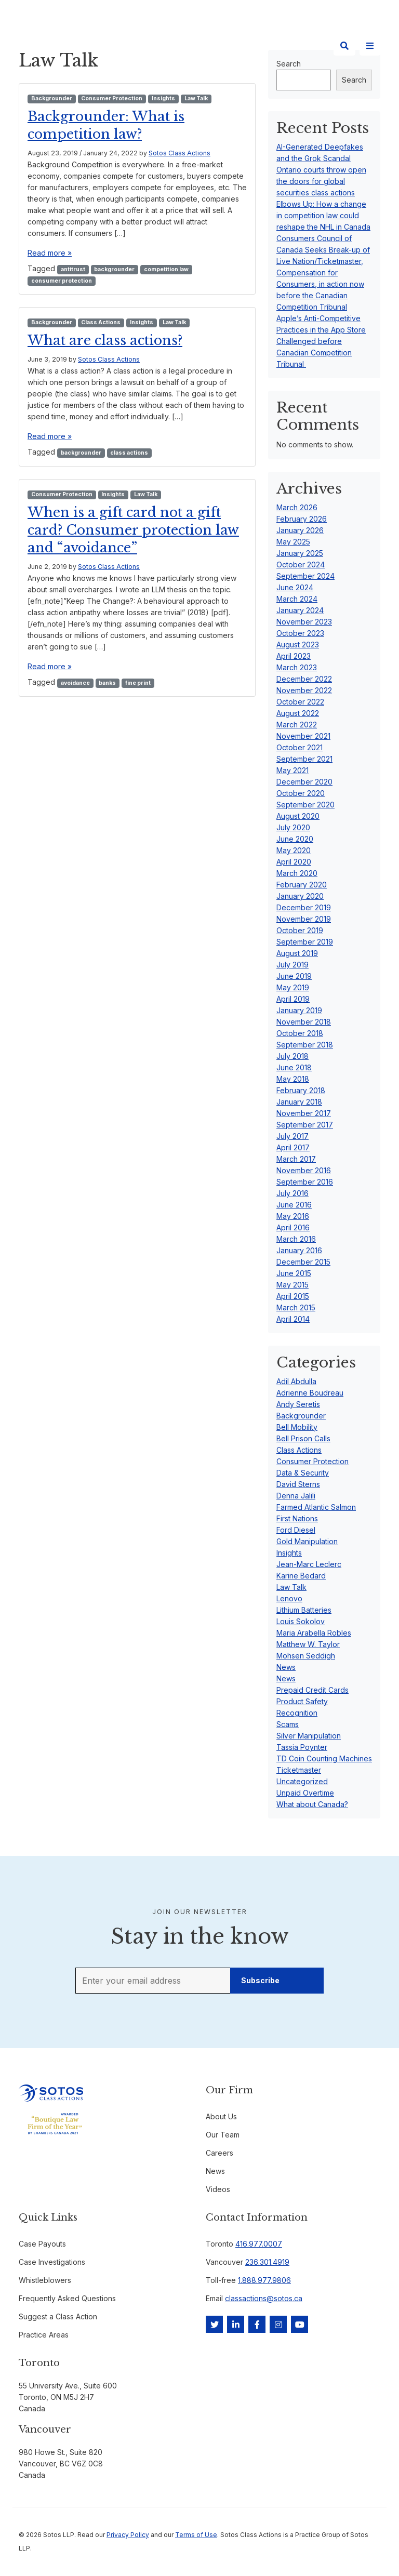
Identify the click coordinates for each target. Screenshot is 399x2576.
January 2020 (300, 896)
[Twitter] (214, 2324)
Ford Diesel (295, 1529)
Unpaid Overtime (305, 1792)
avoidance (75, 683)
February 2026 (301, 518)
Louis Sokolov (300, 1621)
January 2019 (299, 1010)
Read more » (50, 252)
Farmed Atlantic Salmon (316, 1507)
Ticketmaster (298, 1769)
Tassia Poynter (301, 1747)
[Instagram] (278, 2324)
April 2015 (292, 1296)
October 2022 (300, 701)
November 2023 (304, 621)
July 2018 (292, 1056)
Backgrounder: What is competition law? (114, 125)
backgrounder (114, 269)
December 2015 (303, 1261)
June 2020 (294, 838)
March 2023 (296, 667)
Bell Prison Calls (303, 1438)
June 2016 (294, 1204)
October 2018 (299, 1033)
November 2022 (304, 690)
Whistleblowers (45, 2280)
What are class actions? (113, 340)
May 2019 (292, 987)
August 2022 (297, 713)
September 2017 (304, 1124)
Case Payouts (42, 2243)
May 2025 (293, 541)
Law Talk (196, 98)
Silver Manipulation (308, 1735)
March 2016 (296, 1238)
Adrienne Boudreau (309, 1392)
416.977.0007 (258, 2243)
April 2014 (293, 1318)
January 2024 (300, 610)
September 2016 (304, 1181)
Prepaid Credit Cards (312, 1689)
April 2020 (293, 861)
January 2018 (299, 1101)
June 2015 (293, 1273)
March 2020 (296, 873)
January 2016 (299, 1250)
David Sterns (298, 1484)
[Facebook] (256, 2324)
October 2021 (299, 747)
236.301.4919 (267, 2262)
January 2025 (299, 553)
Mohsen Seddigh (305, 1655)
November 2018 (303, 1021)
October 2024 (300, 564)
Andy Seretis (298, 1404)
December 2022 (304, 678)
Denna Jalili (295, 1495)
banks (107, 683)
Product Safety (302, 1701)
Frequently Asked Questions (67, 2298)
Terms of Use (196, 2535)
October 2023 (300, 633)
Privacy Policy (128, 2535)
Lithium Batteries (303, 1609)
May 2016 (292, 1216)
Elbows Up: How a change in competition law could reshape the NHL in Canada (323, 215)
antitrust (73, 269)
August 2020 (298, 816)
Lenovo (289, 1598)
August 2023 (297, 644)
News (286, 1667)
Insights (163, 98)
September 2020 (305, 804)
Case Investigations (52, 2262)
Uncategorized (302, 1781)
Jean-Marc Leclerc (308, 1564)
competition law (166, 269)
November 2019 (303, 918)
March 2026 (296, 507)
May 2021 (292, 770)
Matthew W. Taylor (308, 1644)
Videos (218, 2189)
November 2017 (303, 1113)
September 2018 (304, 1044)
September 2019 (304, 941)
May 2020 (293, 850)
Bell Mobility (296, 1427)
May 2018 (292, 1078)
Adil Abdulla (296, 1381)
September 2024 (305, 576)
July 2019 (292, 964)
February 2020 (301, 884)
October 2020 (300, 793)
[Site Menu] (370, 46)
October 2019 (299, 930)
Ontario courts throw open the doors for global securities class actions (321, 181)
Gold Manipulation (307, 1541)
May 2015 (292, 1284)
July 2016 (292, 1193)
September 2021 (304, 758)
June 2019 (294, 976)
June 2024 (294, 587)
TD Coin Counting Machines (324, 1758)
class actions (129, 452)
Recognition (296, 1712)
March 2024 (296, 598)
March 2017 (296, 1158)
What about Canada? (312, 1804)
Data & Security (302, 1472)
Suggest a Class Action (58, 2316)
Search (354, 79)
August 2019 (297, 953)
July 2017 (292, 1136)
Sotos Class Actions (179, 153)
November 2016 (303, 1170)
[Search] (344, 46)
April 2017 (293, 1147)
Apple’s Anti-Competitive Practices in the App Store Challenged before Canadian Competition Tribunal (321, 341)
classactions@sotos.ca (263, 2298)
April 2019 (293, 998)
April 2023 (293, 656)
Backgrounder (51, 98)
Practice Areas (44, 2334)
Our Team (223, 2134)
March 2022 (296, 724)
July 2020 (293, 827)
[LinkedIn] (235, 2324)
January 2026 (300, 530)
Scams (287, 1724)
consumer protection (61, 280)
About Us (221, 2116)
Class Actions (101, 322)
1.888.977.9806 (264, 2280)
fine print (138, 683)
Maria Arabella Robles (313, 1632)
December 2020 (304, 781)
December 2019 (303, 907)
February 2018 (300, 1090)
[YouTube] (299, 2324)
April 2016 (293, 1227)
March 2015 (295, 1307)
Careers (219, 2152)
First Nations (297, 1518)
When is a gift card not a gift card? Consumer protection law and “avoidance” (134, 529)
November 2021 (303, 736)
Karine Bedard (301, 1575)
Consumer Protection (111, 98)
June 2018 (294, 1067)
